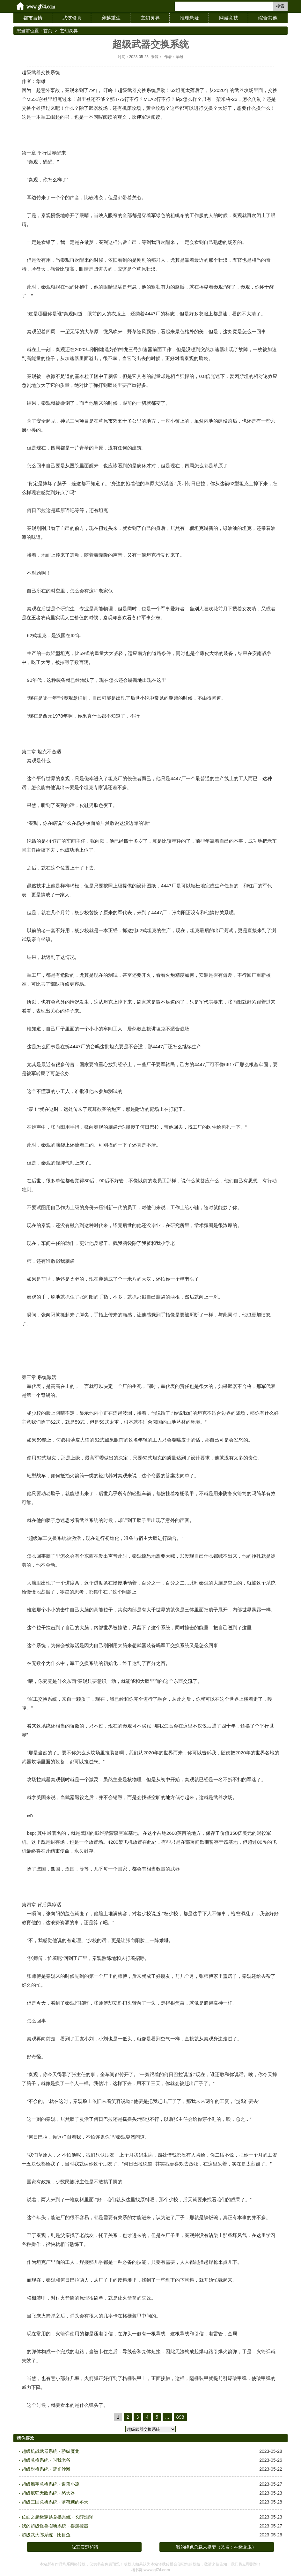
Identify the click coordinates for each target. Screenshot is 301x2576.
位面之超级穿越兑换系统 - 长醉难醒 (57, 2517)
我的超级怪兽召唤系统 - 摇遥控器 (55, 2525)
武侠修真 (72, 17)
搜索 (280, 6)
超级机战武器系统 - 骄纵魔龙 (50, 2451)
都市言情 (32, 17)
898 (180, 2417)
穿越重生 (111, 17)
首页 (47, 30)
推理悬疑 (189, 17)
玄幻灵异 (150, 17)
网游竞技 (228, 17)
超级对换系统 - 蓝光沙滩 (46, 2469)
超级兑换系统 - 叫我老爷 (46, 2460)
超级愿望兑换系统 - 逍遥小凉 (50, 2484)
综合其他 (267, 17)
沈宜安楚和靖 (84, 2547)
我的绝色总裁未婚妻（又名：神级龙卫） (216, 2547)
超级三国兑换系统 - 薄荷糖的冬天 (55, 2501)
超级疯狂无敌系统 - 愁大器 (48, 2493)
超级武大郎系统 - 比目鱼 (46, 2534)
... (167, 2417)
